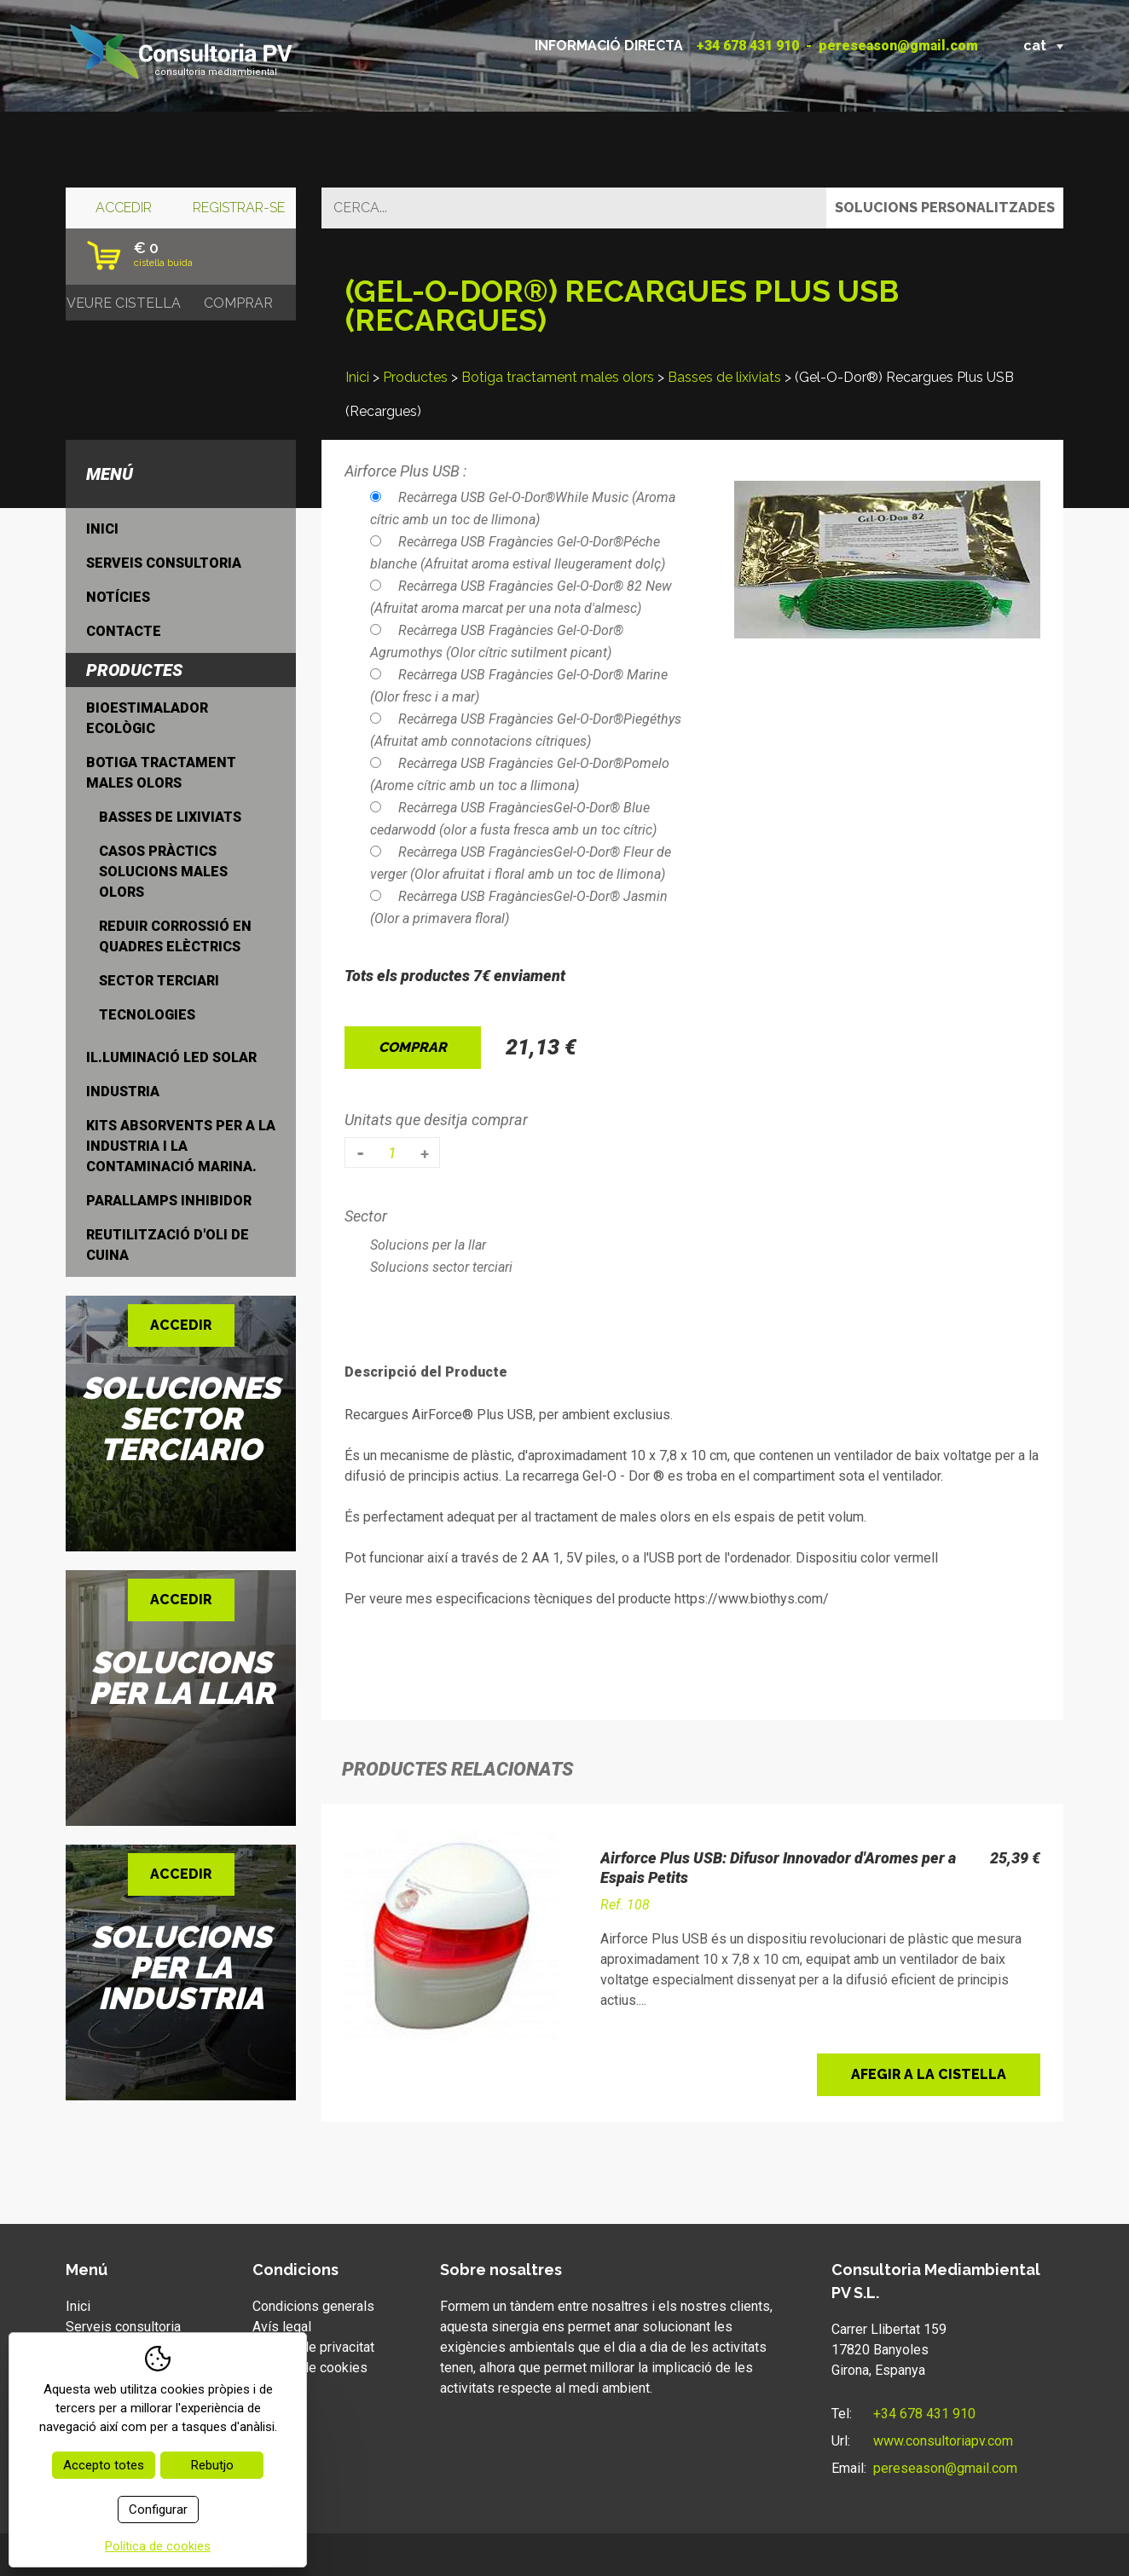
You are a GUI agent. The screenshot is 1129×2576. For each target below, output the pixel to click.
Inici (357, 377)
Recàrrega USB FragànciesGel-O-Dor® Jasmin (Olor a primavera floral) (519, 907)
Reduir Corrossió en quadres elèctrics (175, 936)
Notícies (118, 597)
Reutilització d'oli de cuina (167, 1245)
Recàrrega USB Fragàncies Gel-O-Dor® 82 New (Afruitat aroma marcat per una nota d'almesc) (521, 597)
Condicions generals (313, 2306)
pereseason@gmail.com (898, 46)
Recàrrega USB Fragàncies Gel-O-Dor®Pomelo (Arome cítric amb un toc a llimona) (519, 774)
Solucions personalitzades (945, 207)
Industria (122, 1091)
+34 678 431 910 (748, 46)
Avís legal (281, 2327)
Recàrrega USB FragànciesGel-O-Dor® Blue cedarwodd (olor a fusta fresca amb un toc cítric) (513, 819)
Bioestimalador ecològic (147, 718)
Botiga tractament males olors (557, 377)
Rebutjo (212, 2465)
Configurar (158, 2509)
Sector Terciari (159, 981)
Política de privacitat (313, 2347)
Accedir (124, 207)
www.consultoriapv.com (943, 2441)
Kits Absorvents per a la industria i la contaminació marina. (180, 1146)
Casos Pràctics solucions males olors (163, 871)
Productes (415, 377)
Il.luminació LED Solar (171, 1057)
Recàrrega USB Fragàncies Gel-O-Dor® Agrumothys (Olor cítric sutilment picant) (496, 641)
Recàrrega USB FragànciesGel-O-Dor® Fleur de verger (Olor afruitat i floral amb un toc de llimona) (520, 863)
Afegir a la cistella (928, 2074)
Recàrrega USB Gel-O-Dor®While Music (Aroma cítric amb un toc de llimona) (522, 508)
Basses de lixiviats (724, 377)
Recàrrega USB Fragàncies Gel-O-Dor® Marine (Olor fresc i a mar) (519, 686)
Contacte (123, 631)
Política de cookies (310, 2367)
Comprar (413, 1047)
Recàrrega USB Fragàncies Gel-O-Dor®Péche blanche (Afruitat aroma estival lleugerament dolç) (517, 553)
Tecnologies (147, 1015)
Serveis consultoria (163, 563)
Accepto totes (103, 2465)
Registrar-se (239, 207)
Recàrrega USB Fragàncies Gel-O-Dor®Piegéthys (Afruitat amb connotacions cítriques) (525, 730)
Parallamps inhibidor (169, 1201)
